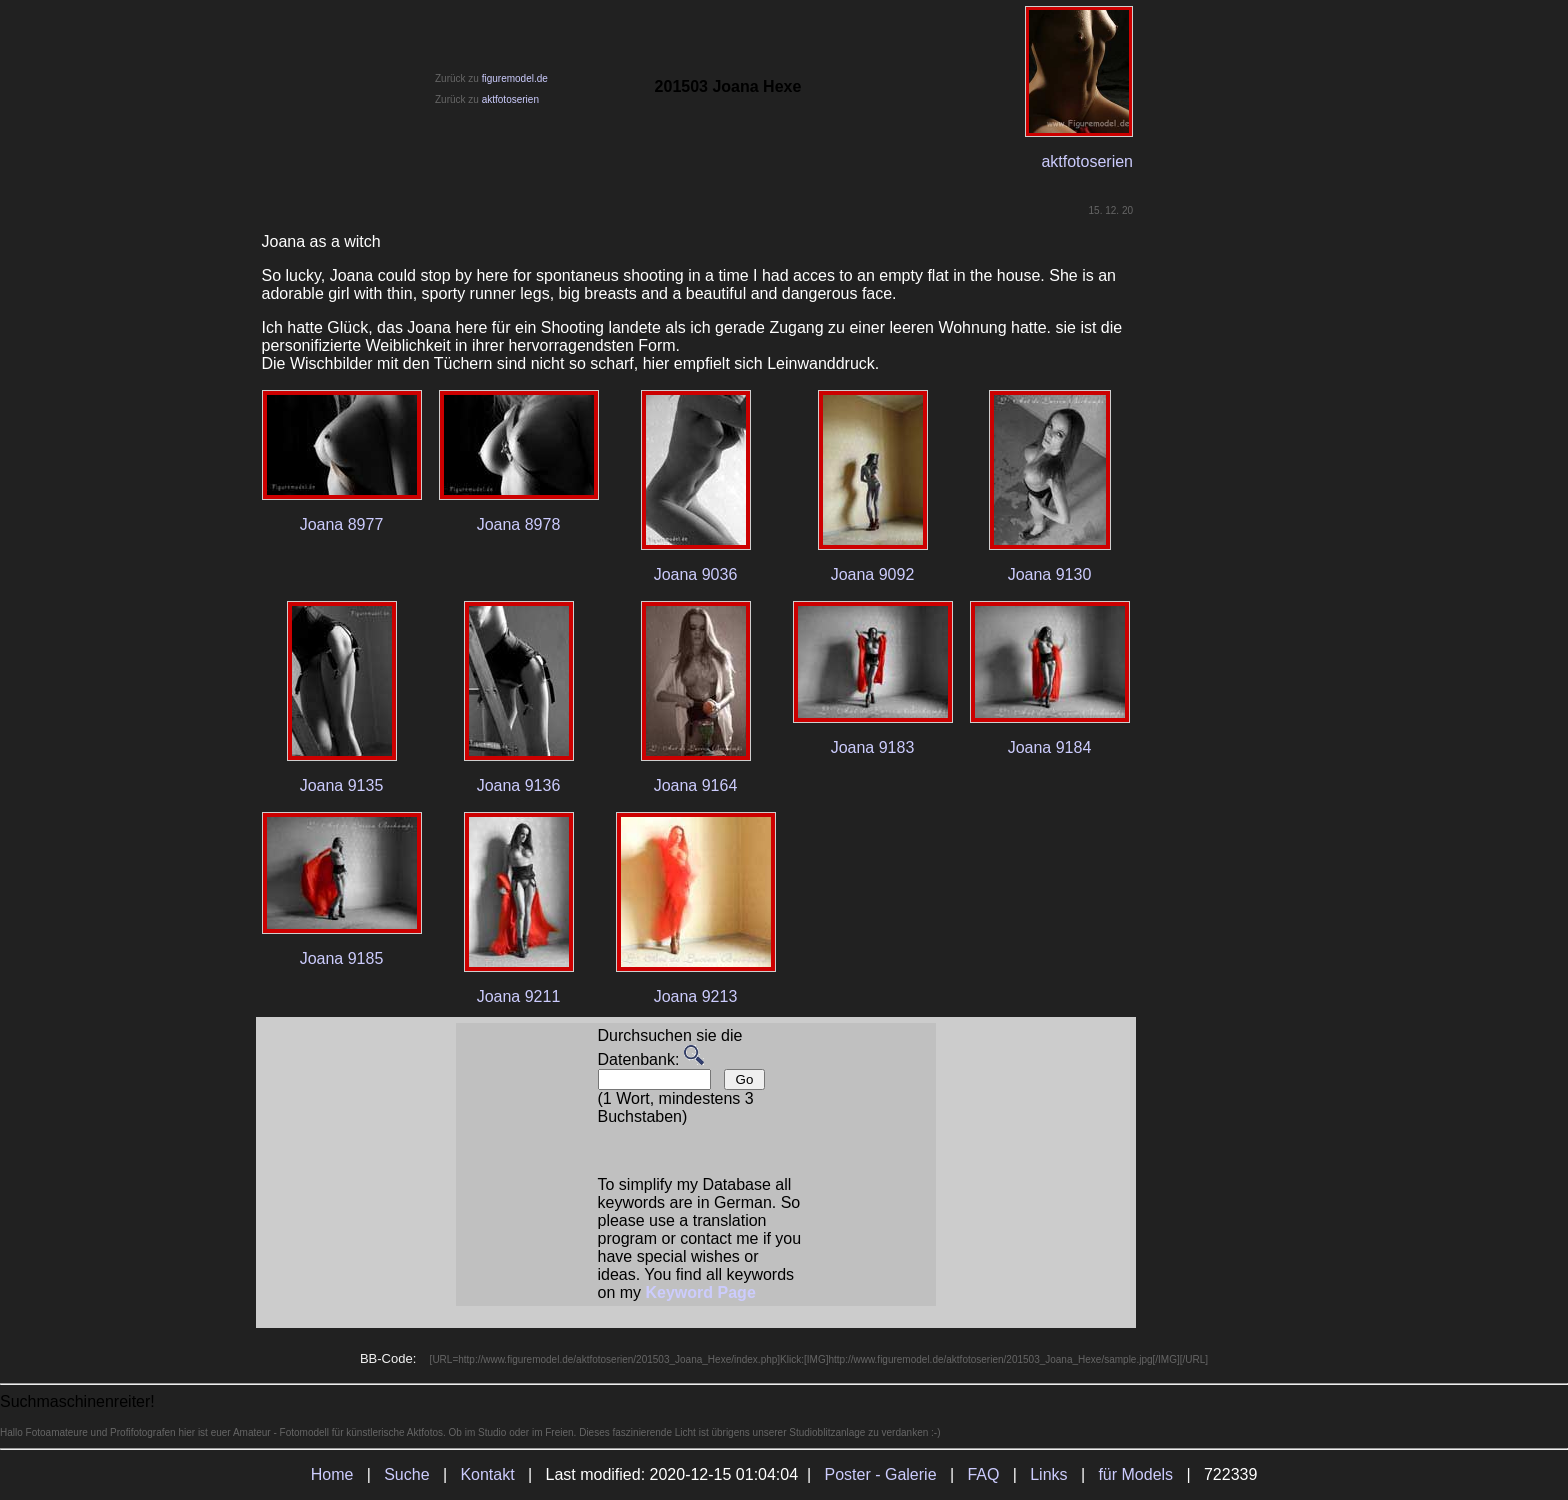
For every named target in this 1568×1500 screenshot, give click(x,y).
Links (1048, 1474)
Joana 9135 (342, 785)
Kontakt (487, 1474)
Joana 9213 (696, 996)
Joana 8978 (519, 524)
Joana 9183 (873, 747)
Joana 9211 (519, 996)
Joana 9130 (1050, 574)
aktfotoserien (510, 99)
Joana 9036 (696, 574)
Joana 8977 (342, 524)
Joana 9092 (873, 574)
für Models (1135, 1474)
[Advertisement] (1227, 778)
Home (332, 1474)
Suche (406, 1474)
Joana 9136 (519, 785)
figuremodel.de (515, 78)
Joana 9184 (1050, 747)
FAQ (983, 1474)
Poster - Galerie (881, 1474)
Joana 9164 (696, 785)
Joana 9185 (342, 958)
